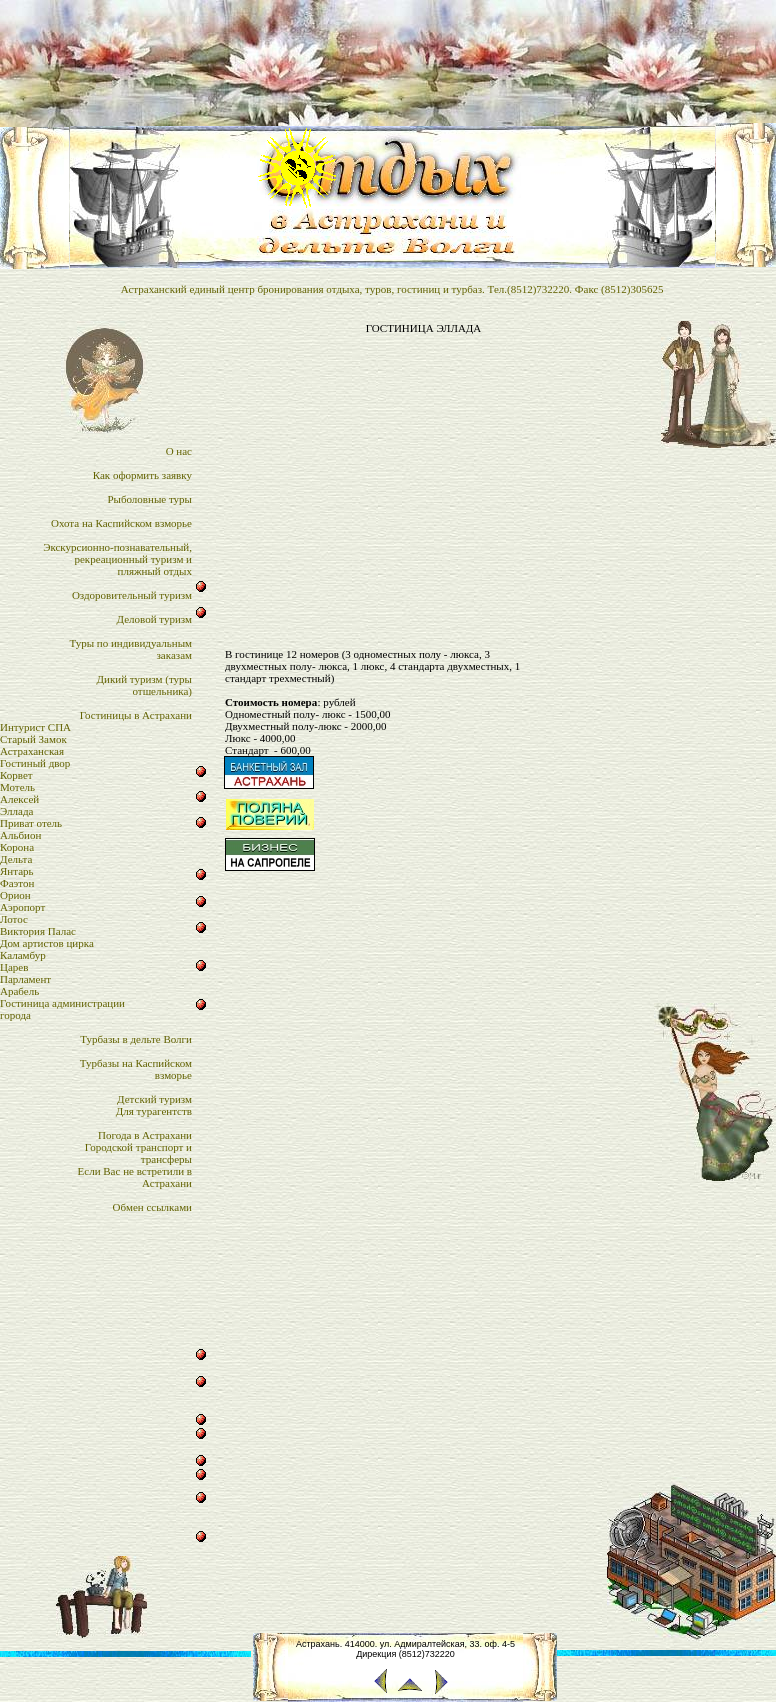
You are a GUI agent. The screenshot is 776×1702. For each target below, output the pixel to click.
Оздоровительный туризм (132, 595)
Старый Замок (33, 739)
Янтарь (17, 871)
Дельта (16, 859)
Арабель (19, 991)
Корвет (16, 775)
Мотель (17, 787)
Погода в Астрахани (145, 1135)
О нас (179, 451)
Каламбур (23, 955)
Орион (15, 895)
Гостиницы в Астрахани (136, 715)
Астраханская (32, 751)
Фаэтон (17, 883)
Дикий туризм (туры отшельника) (144, 685)
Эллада (16, 811)
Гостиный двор (35, 763)
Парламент (25, 979)
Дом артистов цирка (47, 943)
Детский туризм (154, 1099)
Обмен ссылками (152, 1207)
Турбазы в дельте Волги (136, 1039)
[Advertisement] (423, 479)
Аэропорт (22, 907)
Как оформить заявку (142, 475)
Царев (14, 967)
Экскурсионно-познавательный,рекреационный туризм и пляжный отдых (117, 559)
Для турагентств (154, 1111)
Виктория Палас (38, 931)
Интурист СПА (35, 727)
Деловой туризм (154, 619)
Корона (17, 847)
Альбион (20, 835)
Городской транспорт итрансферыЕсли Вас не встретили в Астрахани (135, 1165)
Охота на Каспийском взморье (121, 523)
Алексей (19, 799)
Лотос (14, 919)
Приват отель (31, 823)
